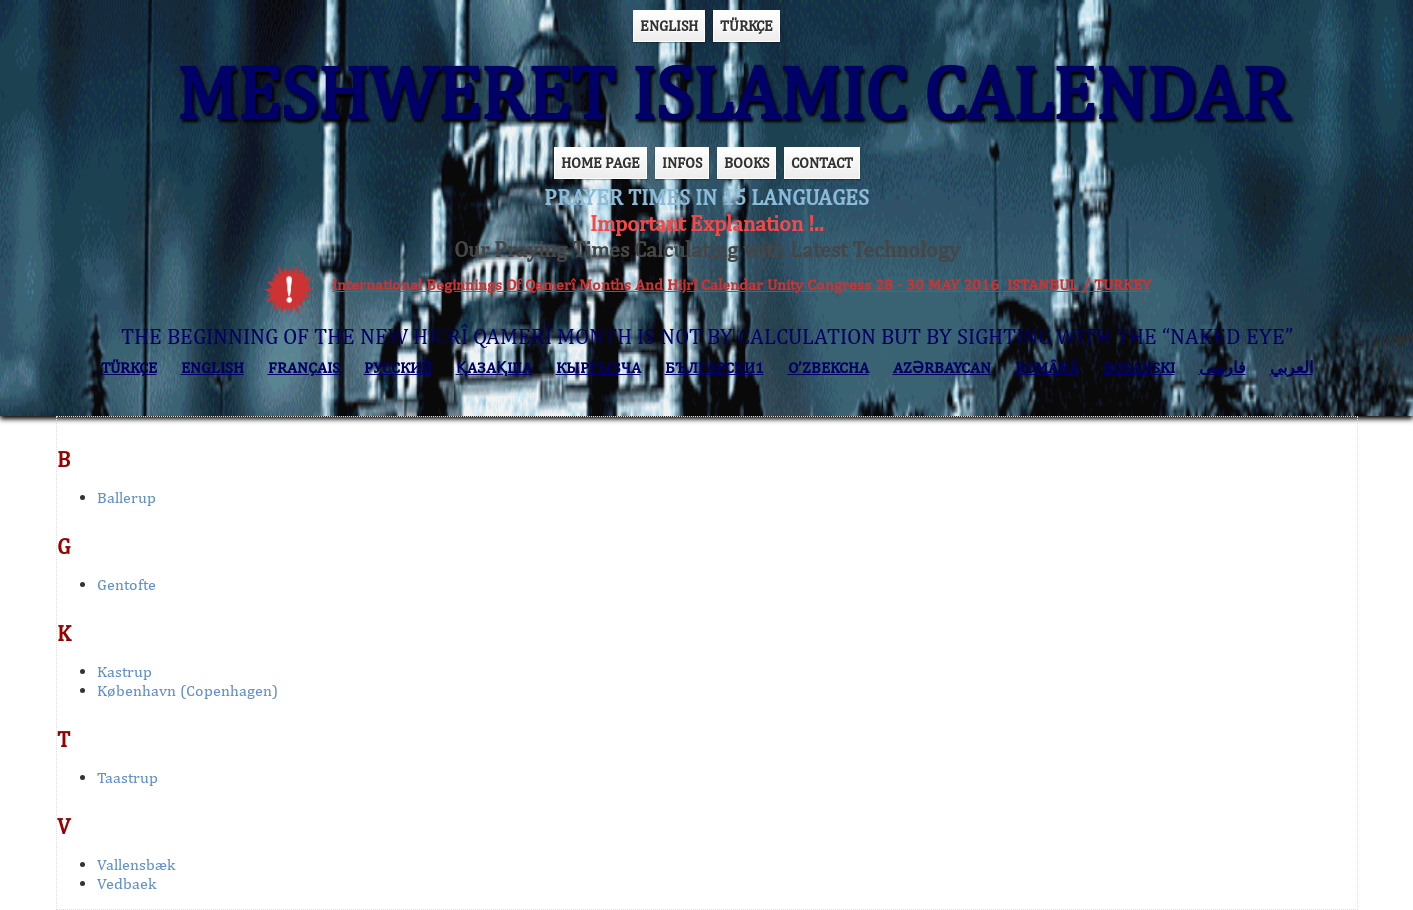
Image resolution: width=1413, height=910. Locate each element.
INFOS (682, 162)
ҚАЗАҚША (494, 367)
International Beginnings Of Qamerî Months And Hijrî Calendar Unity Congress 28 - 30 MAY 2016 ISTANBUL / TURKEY (741, 284)
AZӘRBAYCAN (942, 367)
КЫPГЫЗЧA (598, 367)
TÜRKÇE (746, 25)
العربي (1291, 367)
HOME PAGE (600, 162)
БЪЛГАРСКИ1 (714, 367)
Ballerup (126, 497)
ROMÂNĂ (1047, 367)
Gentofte (126, 584)
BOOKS (746, 162)
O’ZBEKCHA (828, 367)
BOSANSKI (1139, 367)
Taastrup (127, 777)
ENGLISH (669, 25)
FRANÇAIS (304, 367)
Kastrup (124, 671)
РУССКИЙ (398, 367)
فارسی (1222, 367)
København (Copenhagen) (187, 690)
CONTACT (822, 162)
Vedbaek (126, 883)
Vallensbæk (136, 864)
